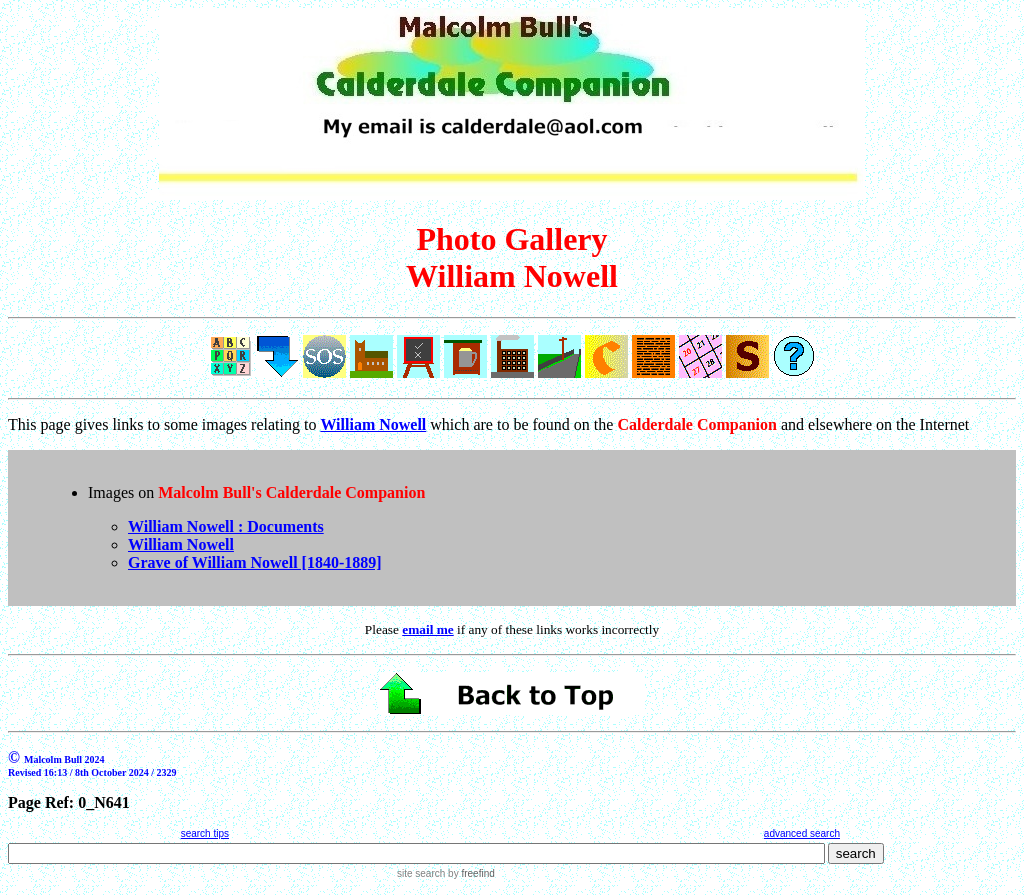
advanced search (802, 833)
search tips (205, 833)
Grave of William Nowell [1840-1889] (255, 562)
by (469, 873)
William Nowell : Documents (226, 526)
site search (421, 873)
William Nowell (181, 544)
